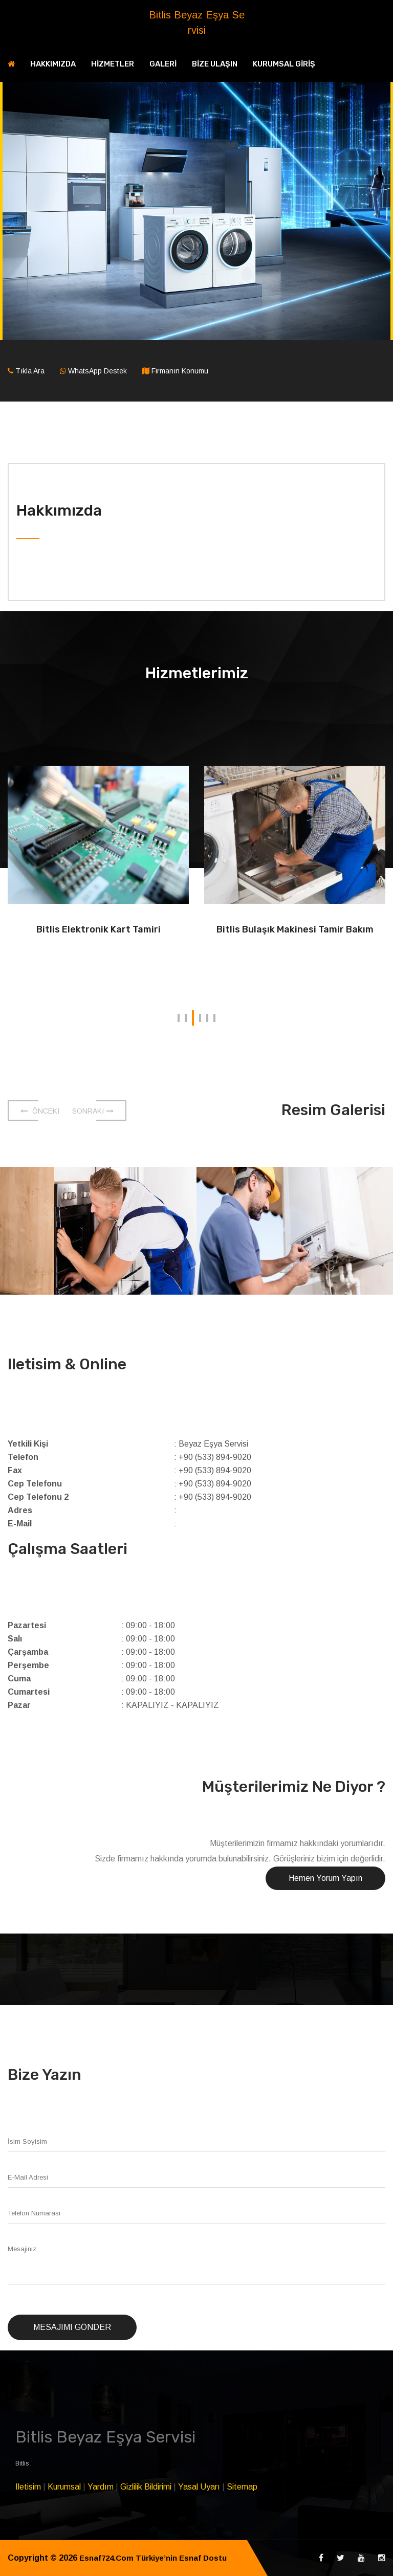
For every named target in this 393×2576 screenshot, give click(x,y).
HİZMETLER (112, 64)
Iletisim (28, 2486)
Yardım (101, 2486)
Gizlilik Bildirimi (145, 2486)
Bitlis (22, 2463)
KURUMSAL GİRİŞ (284, 64)
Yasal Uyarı (199, 2486)
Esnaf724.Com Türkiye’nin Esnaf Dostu (157, 2557)
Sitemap (242, 2486)
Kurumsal (64, 2486)
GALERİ (163, 64)
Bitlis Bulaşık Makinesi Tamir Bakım (295, 929)
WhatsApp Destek (97, 371)
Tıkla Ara (30, 371)
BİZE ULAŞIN (214, 64)
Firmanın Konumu (179, 371)
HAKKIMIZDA (53, 64)
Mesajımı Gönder (72, 2327)
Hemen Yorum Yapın (325, 1878)
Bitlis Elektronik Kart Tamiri (98, 929)
